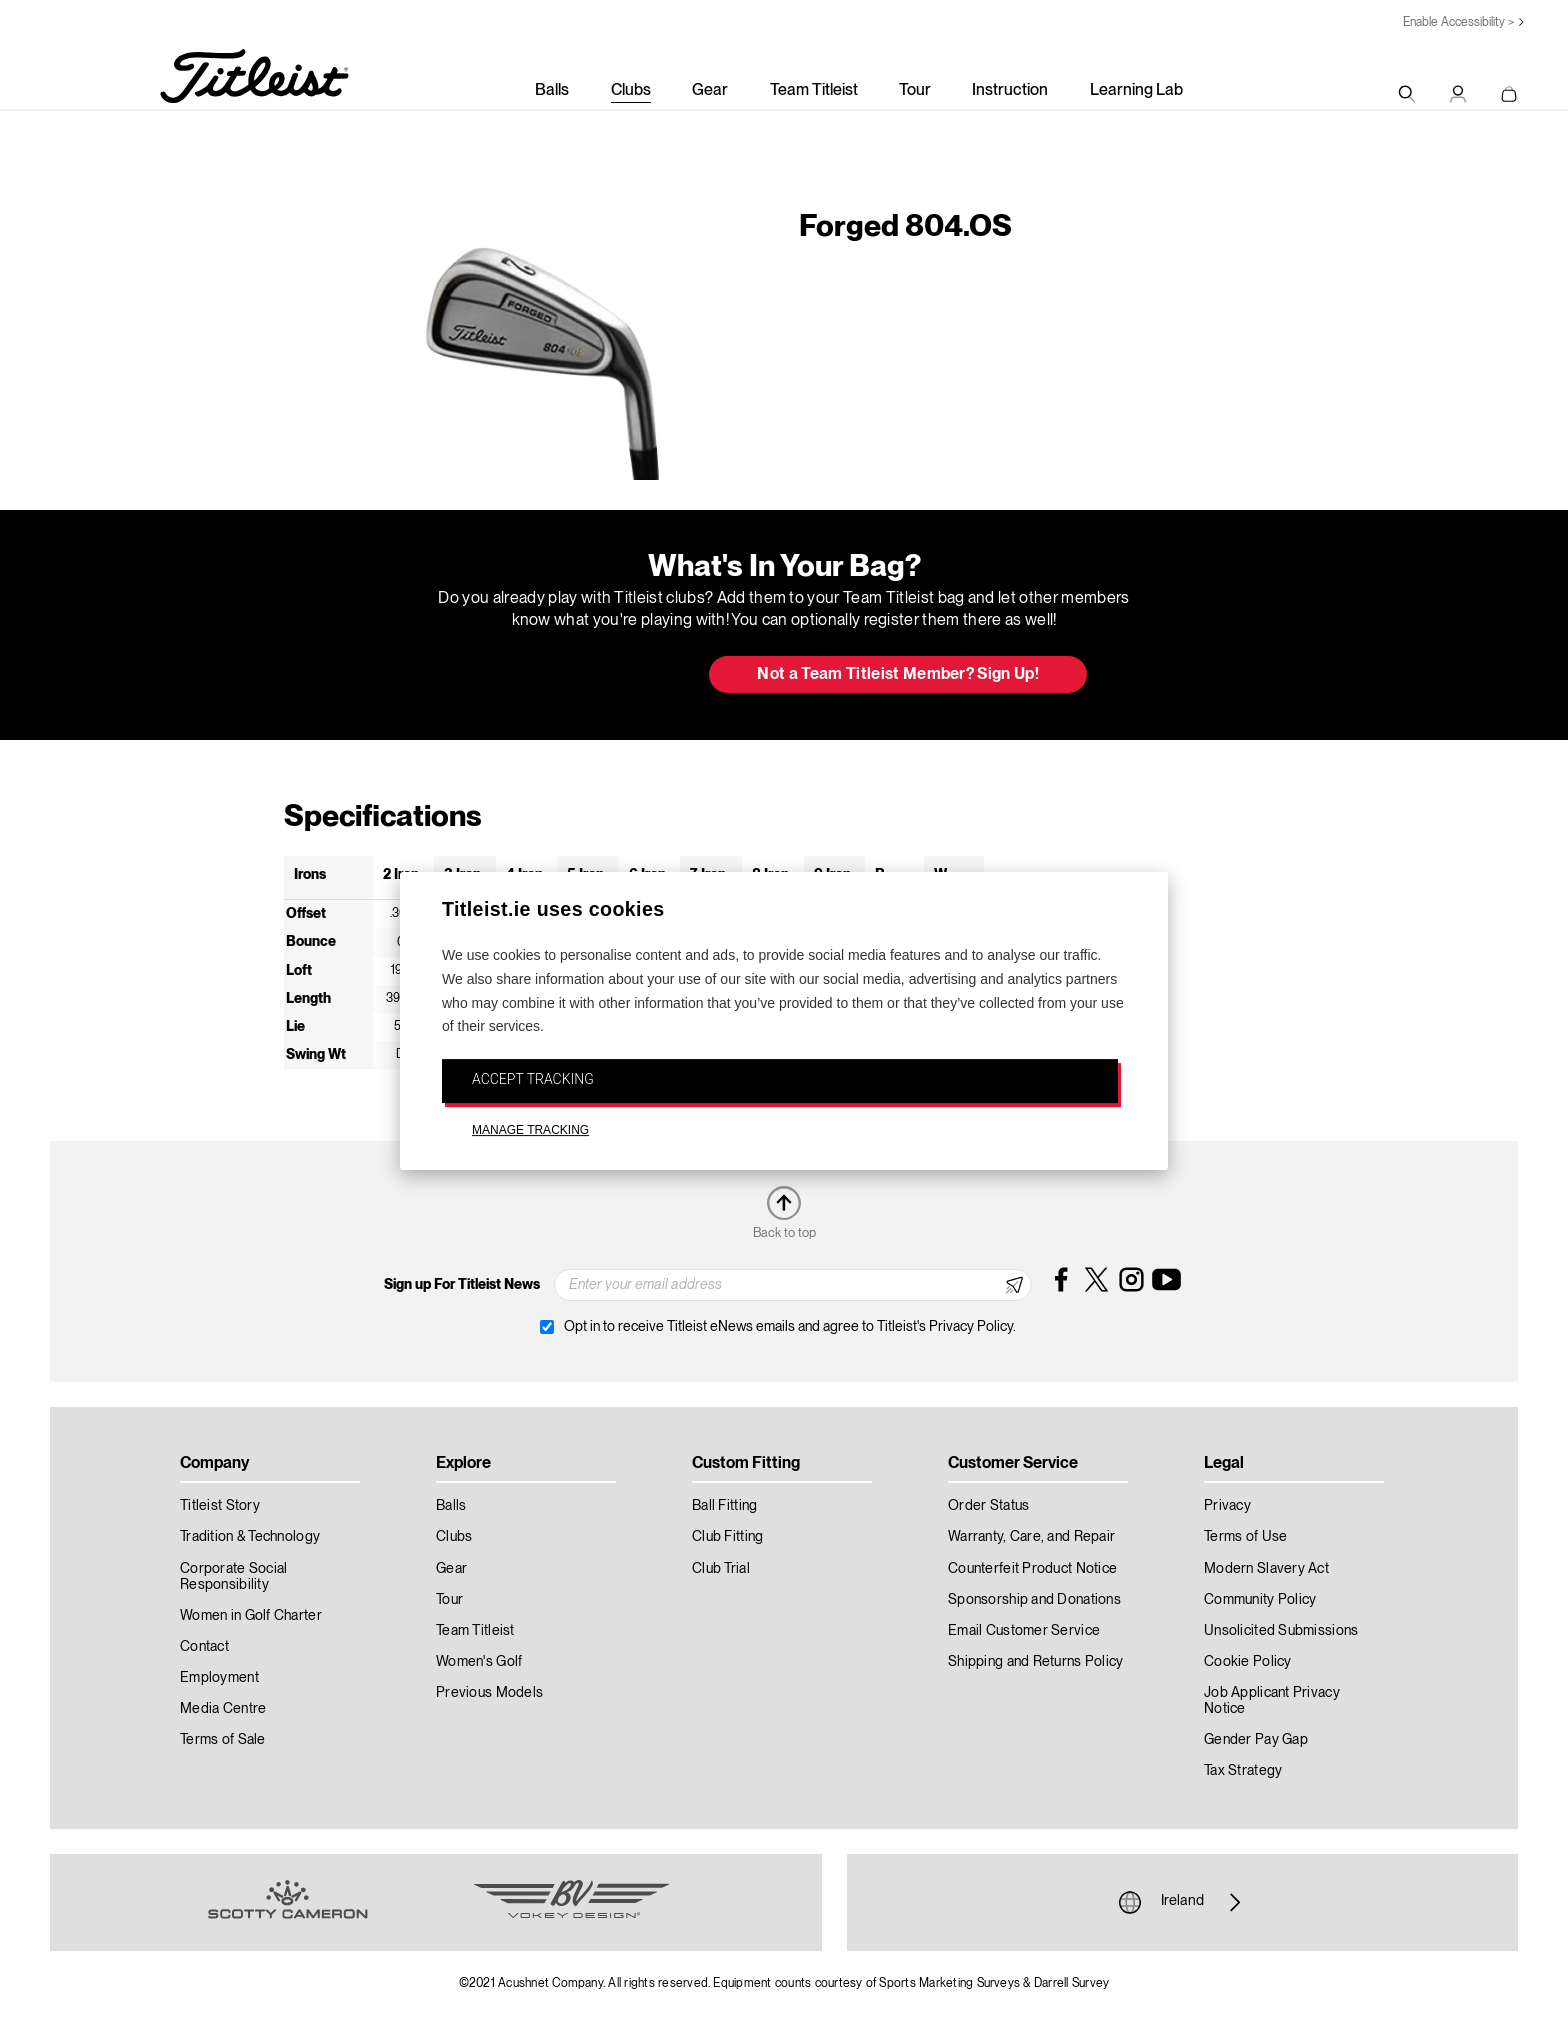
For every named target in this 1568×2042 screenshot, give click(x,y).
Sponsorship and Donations (1034, 1600)
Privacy (1227, 1506)
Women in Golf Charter (251, 1616)
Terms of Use (1245, 1537)
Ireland (1182, 1902)
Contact (204, 1647)
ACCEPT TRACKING (533, 1079)
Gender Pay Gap (1256, 1740)
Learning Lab (1136, 91)
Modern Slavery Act (1266, 1569)
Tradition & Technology (250, 1537)
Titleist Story (220, 1506)
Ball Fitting (724, 1506)
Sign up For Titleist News (462, 1285)
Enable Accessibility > (1458, 22)
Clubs (631, 91)
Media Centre (223, 1709)
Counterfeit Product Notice (1032, 1569)
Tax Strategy (1243, 1771)
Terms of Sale (223, 1740)
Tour (915, 91)
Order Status (988, 1506)
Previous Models (489, 1693)
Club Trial (721, 1569)
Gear (710, 91)
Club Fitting (727, 1537)
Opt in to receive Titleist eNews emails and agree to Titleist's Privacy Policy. (790, 1327)
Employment (219, 1678)
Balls (552, 91)
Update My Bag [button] (588, 676)
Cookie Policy (1248, 1662)
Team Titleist (814, 91)
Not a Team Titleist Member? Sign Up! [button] (898, 675)
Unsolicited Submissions (1281, 1631)
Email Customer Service (1024, 1631)
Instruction (1010, 91)
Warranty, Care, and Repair (1031, 1537)
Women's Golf (479, 1662)
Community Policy (1260, 1600)
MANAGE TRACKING (530, 1130)
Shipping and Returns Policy (1036, 1662)
